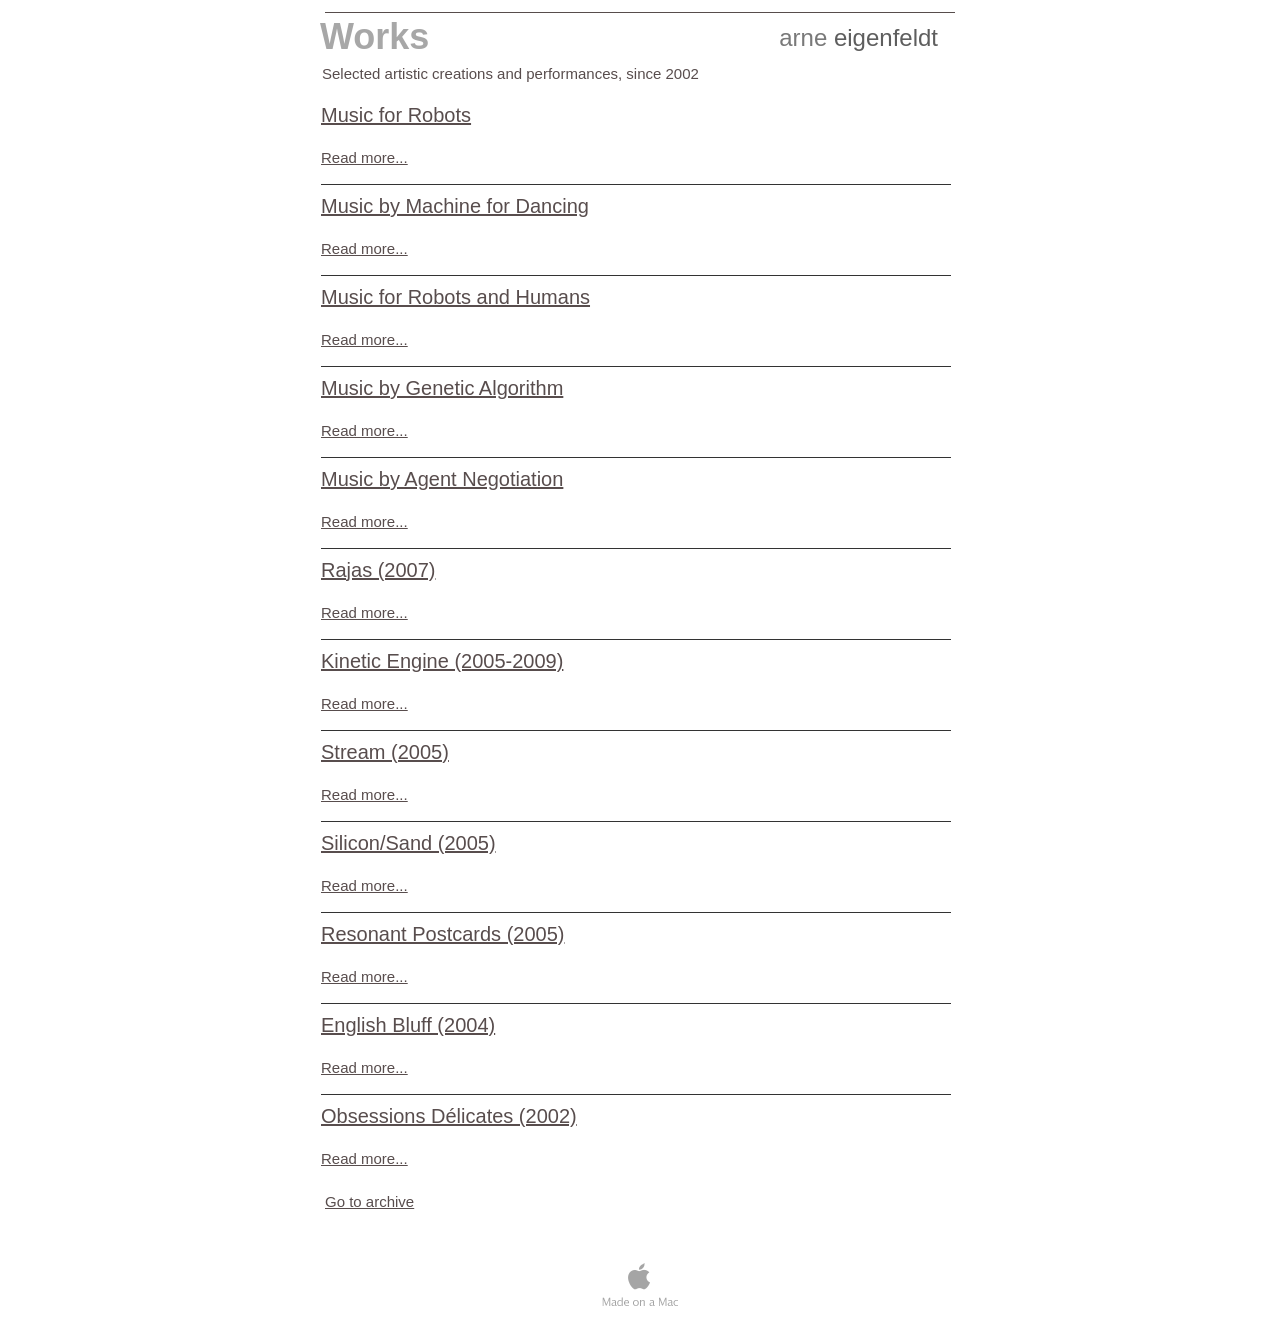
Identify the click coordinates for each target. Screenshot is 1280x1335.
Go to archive (369, 1201)
